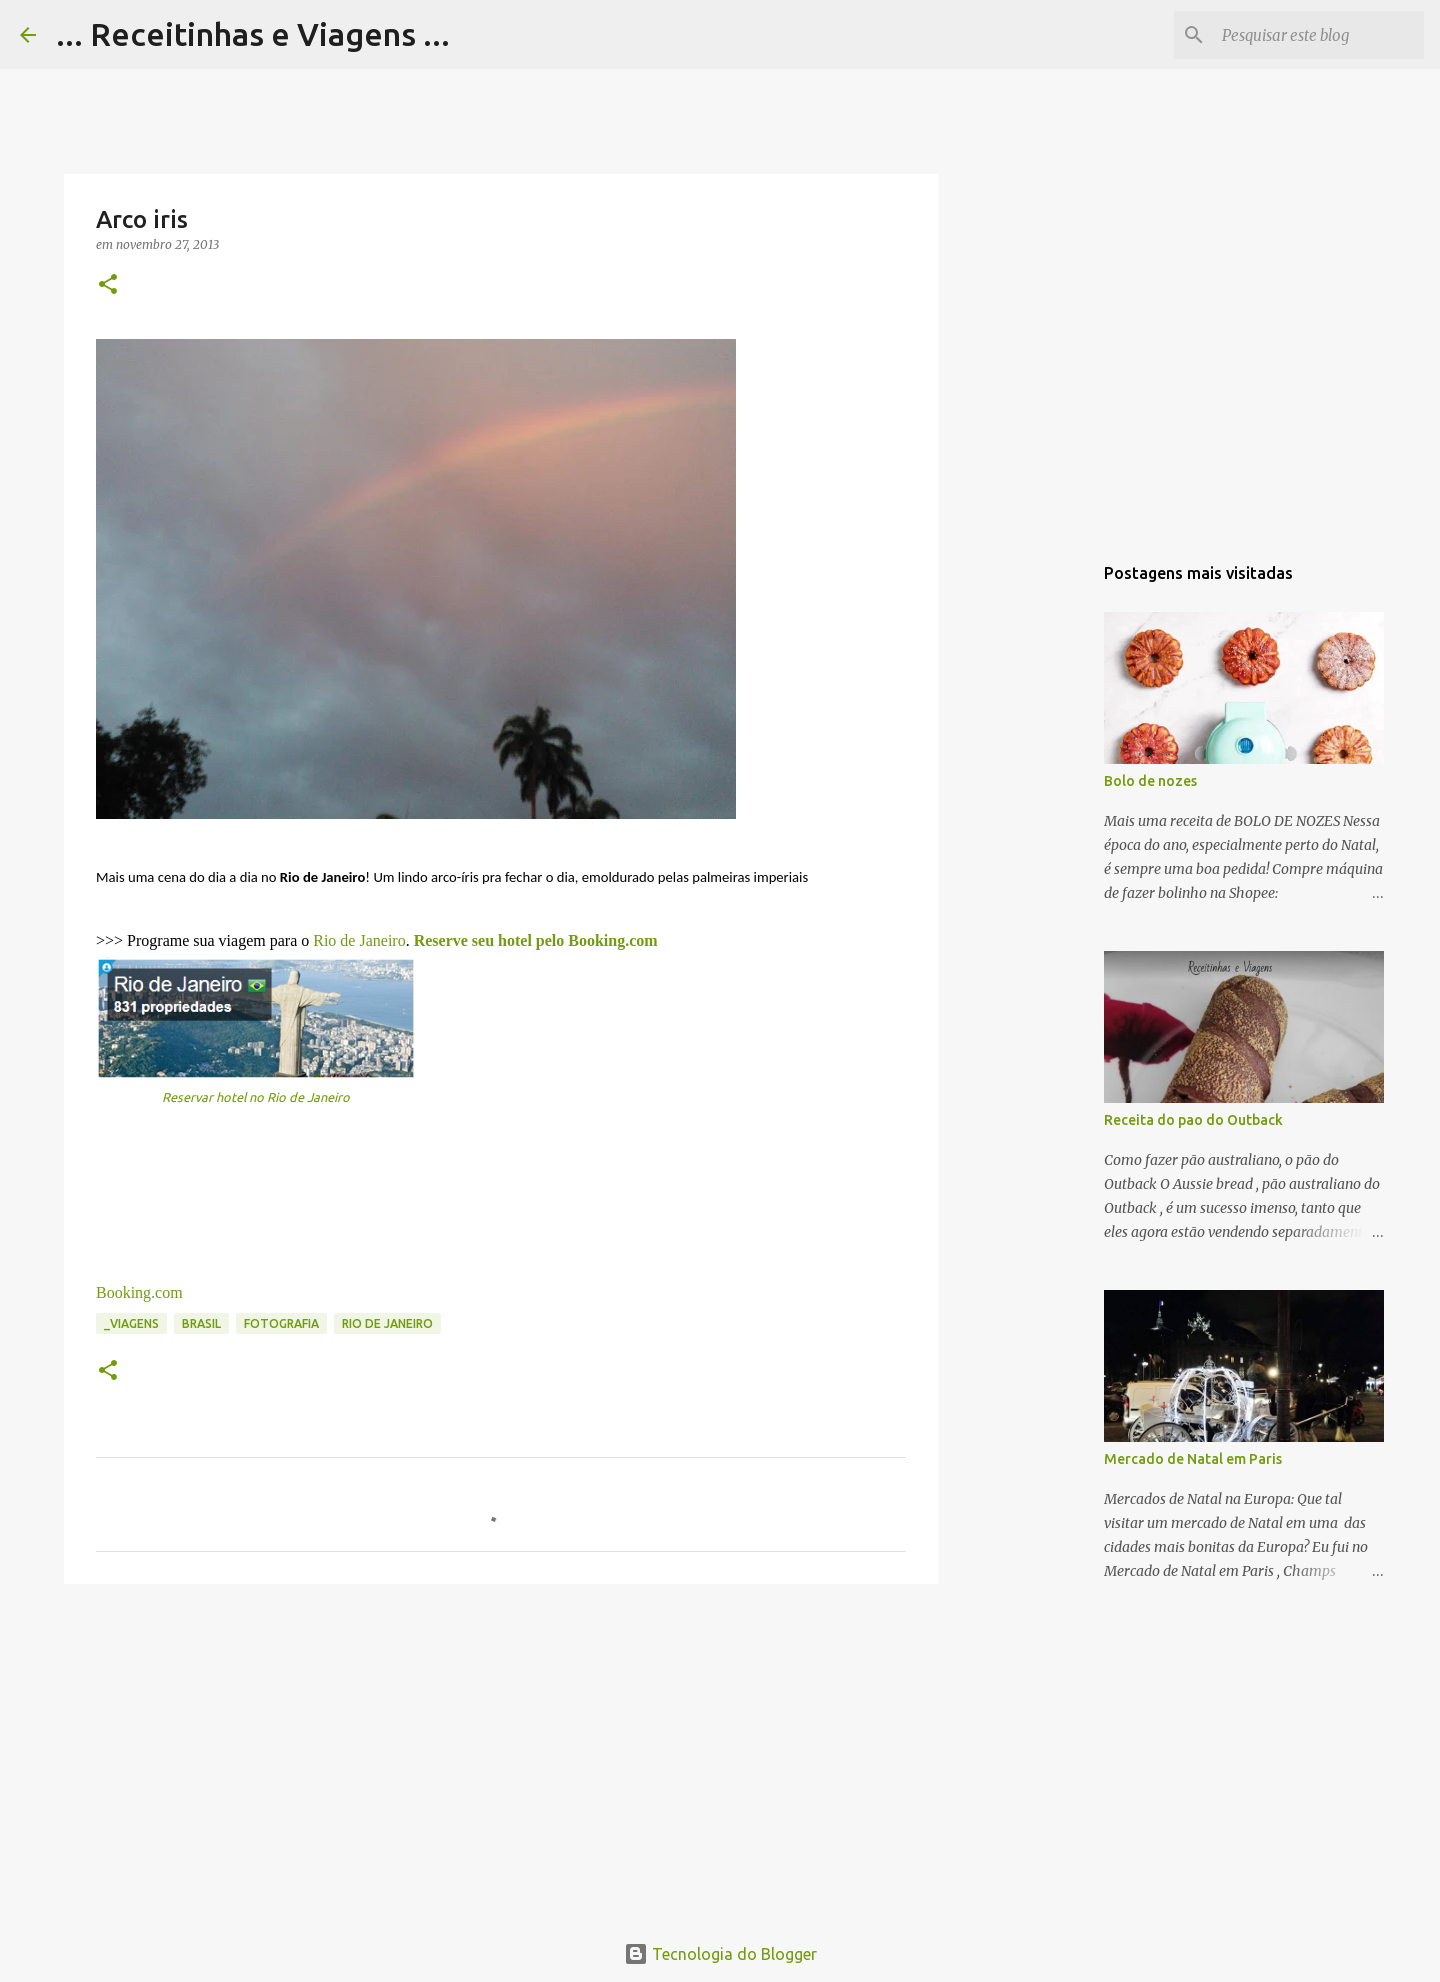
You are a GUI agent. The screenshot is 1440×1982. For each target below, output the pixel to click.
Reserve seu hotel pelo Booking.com (536, 940)
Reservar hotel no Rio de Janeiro (256, 1097)
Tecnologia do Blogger (720, 1954)
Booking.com (139, 1292)
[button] (108, 285)
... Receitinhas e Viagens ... (253, 34)
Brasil (201, 1323)
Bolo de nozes (1150, 781)
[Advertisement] (501, 1754)
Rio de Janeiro (359, 940)
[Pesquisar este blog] (1319, 35)
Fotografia (281, 1323)
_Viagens (131, 1323)
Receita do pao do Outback (1193, 1120)
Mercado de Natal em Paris (1193, 1459)
